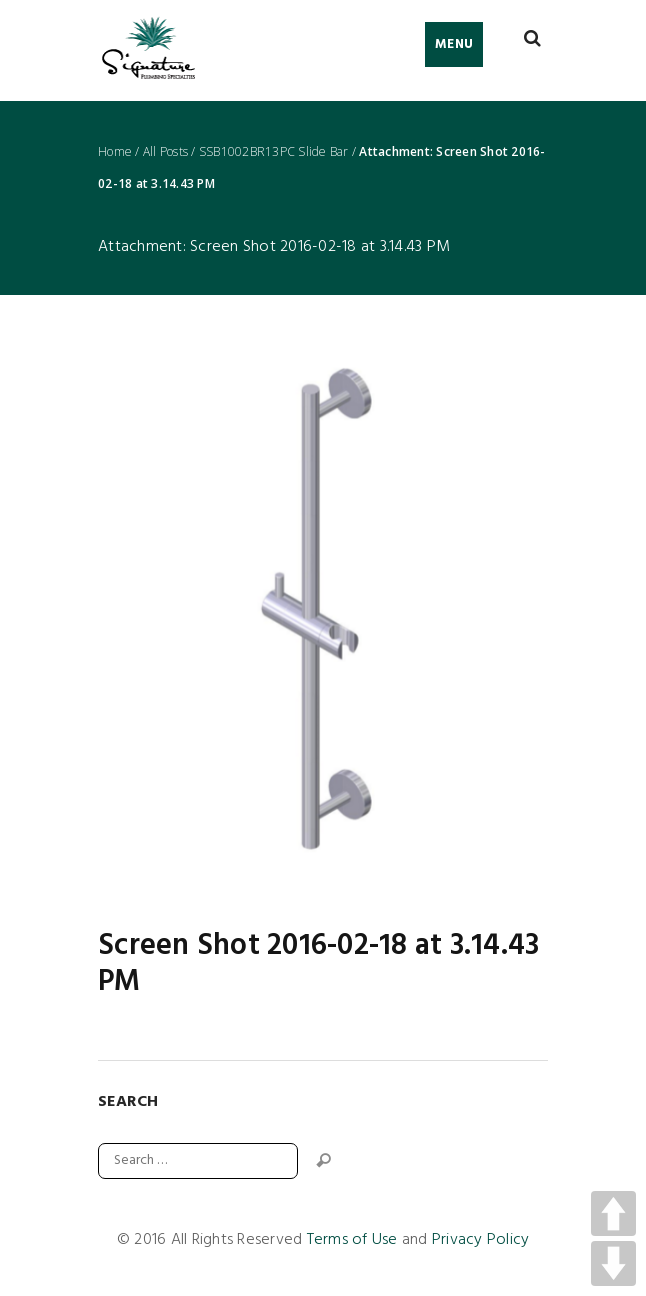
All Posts (165, 152)
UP (613, 1213)
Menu (454, 44)
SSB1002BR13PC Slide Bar (274, 152)
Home (115, 152)
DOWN (613, 1263)
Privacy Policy (481, 1240)
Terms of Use (352, 1240)
